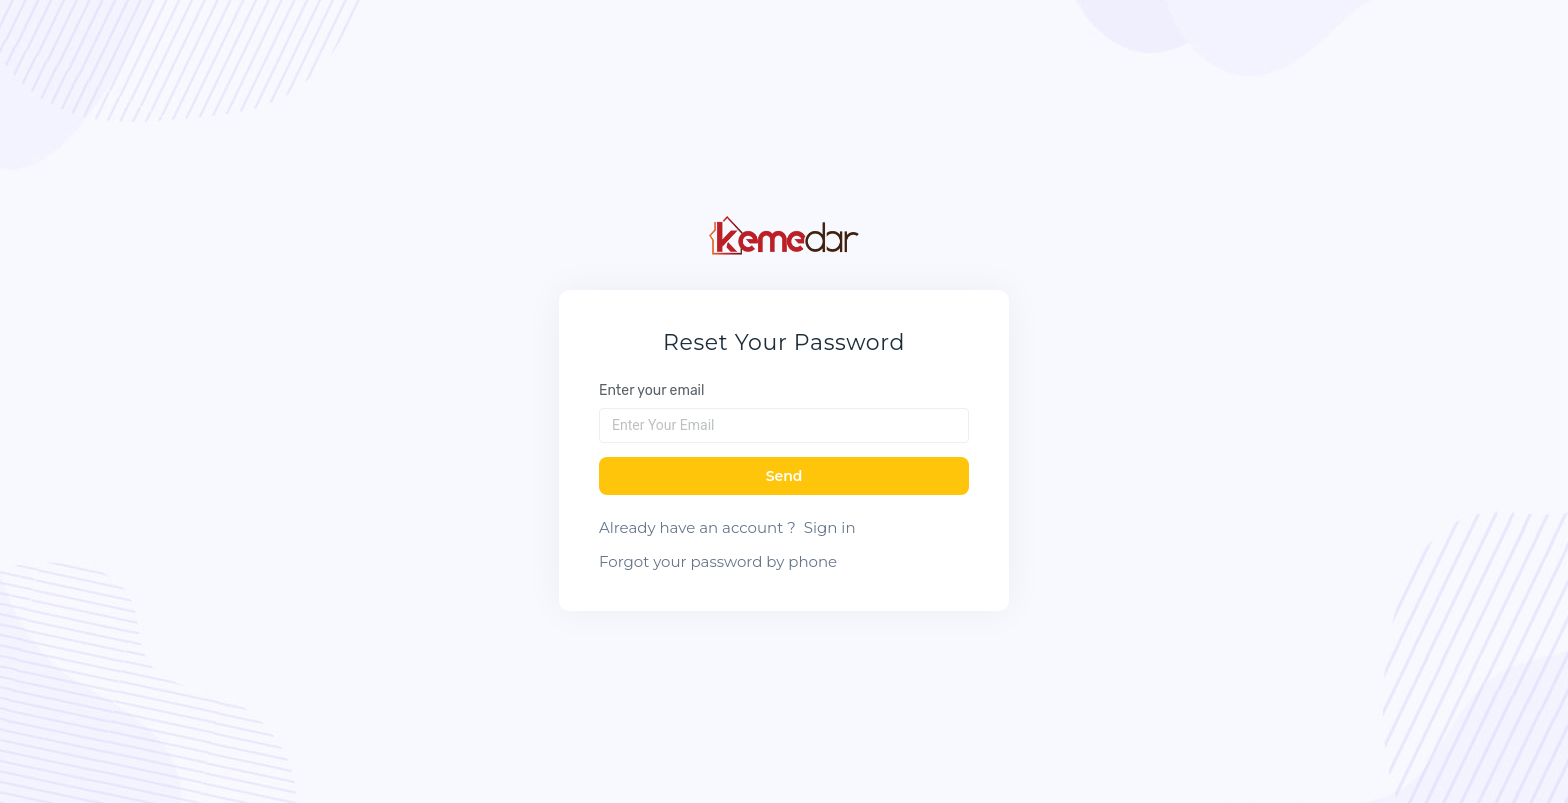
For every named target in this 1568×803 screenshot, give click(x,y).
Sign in (830, 527)
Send (784, 476)
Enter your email (651, 390)
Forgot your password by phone (718, 561)
